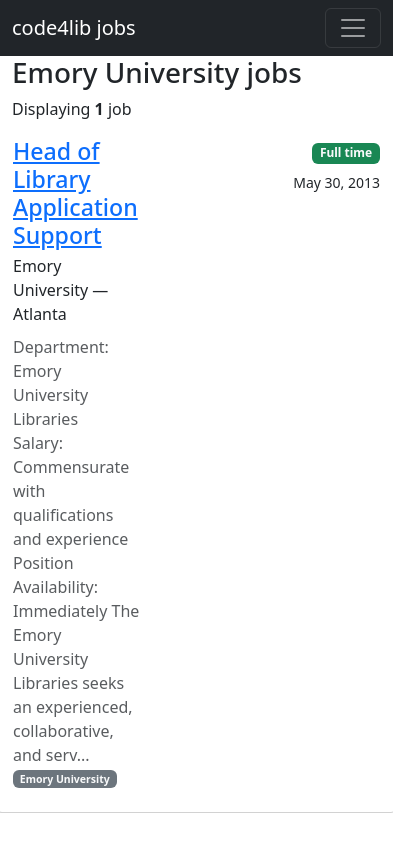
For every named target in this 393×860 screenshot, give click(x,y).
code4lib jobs (74, 27)
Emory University (65, 779)
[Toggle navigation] (353, 28)
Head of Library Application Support (75, 192)
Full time (346, 152)
